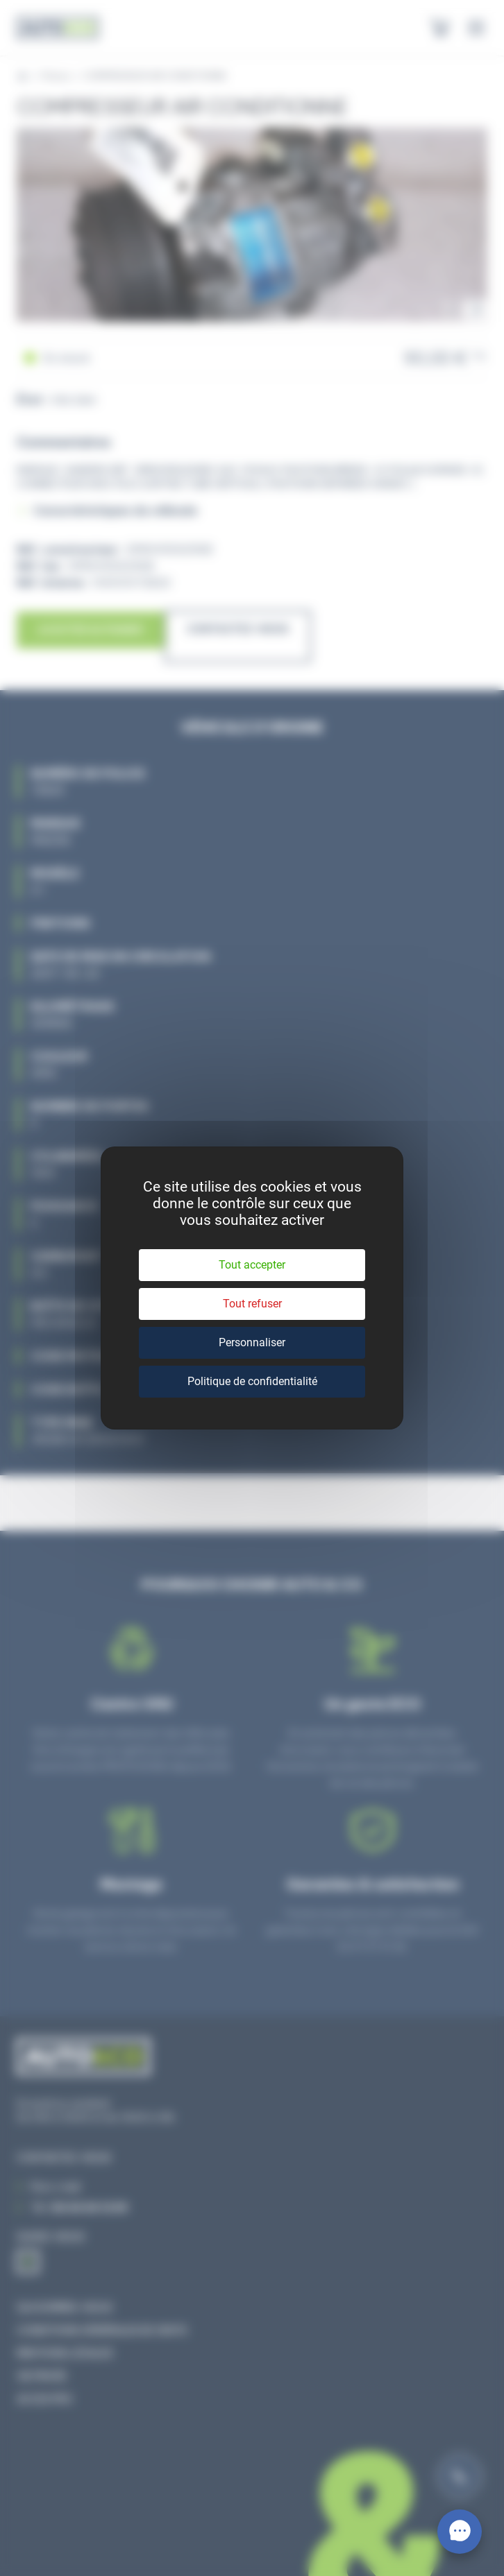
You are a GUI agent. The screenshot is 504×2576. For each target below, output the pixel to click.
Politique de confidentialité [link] (252, 1381)
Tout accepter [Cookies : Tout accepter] (252, 1264)
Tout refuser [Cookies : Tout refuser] (252, 1303)
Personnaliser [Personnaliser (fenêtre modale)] (252, 1342)
